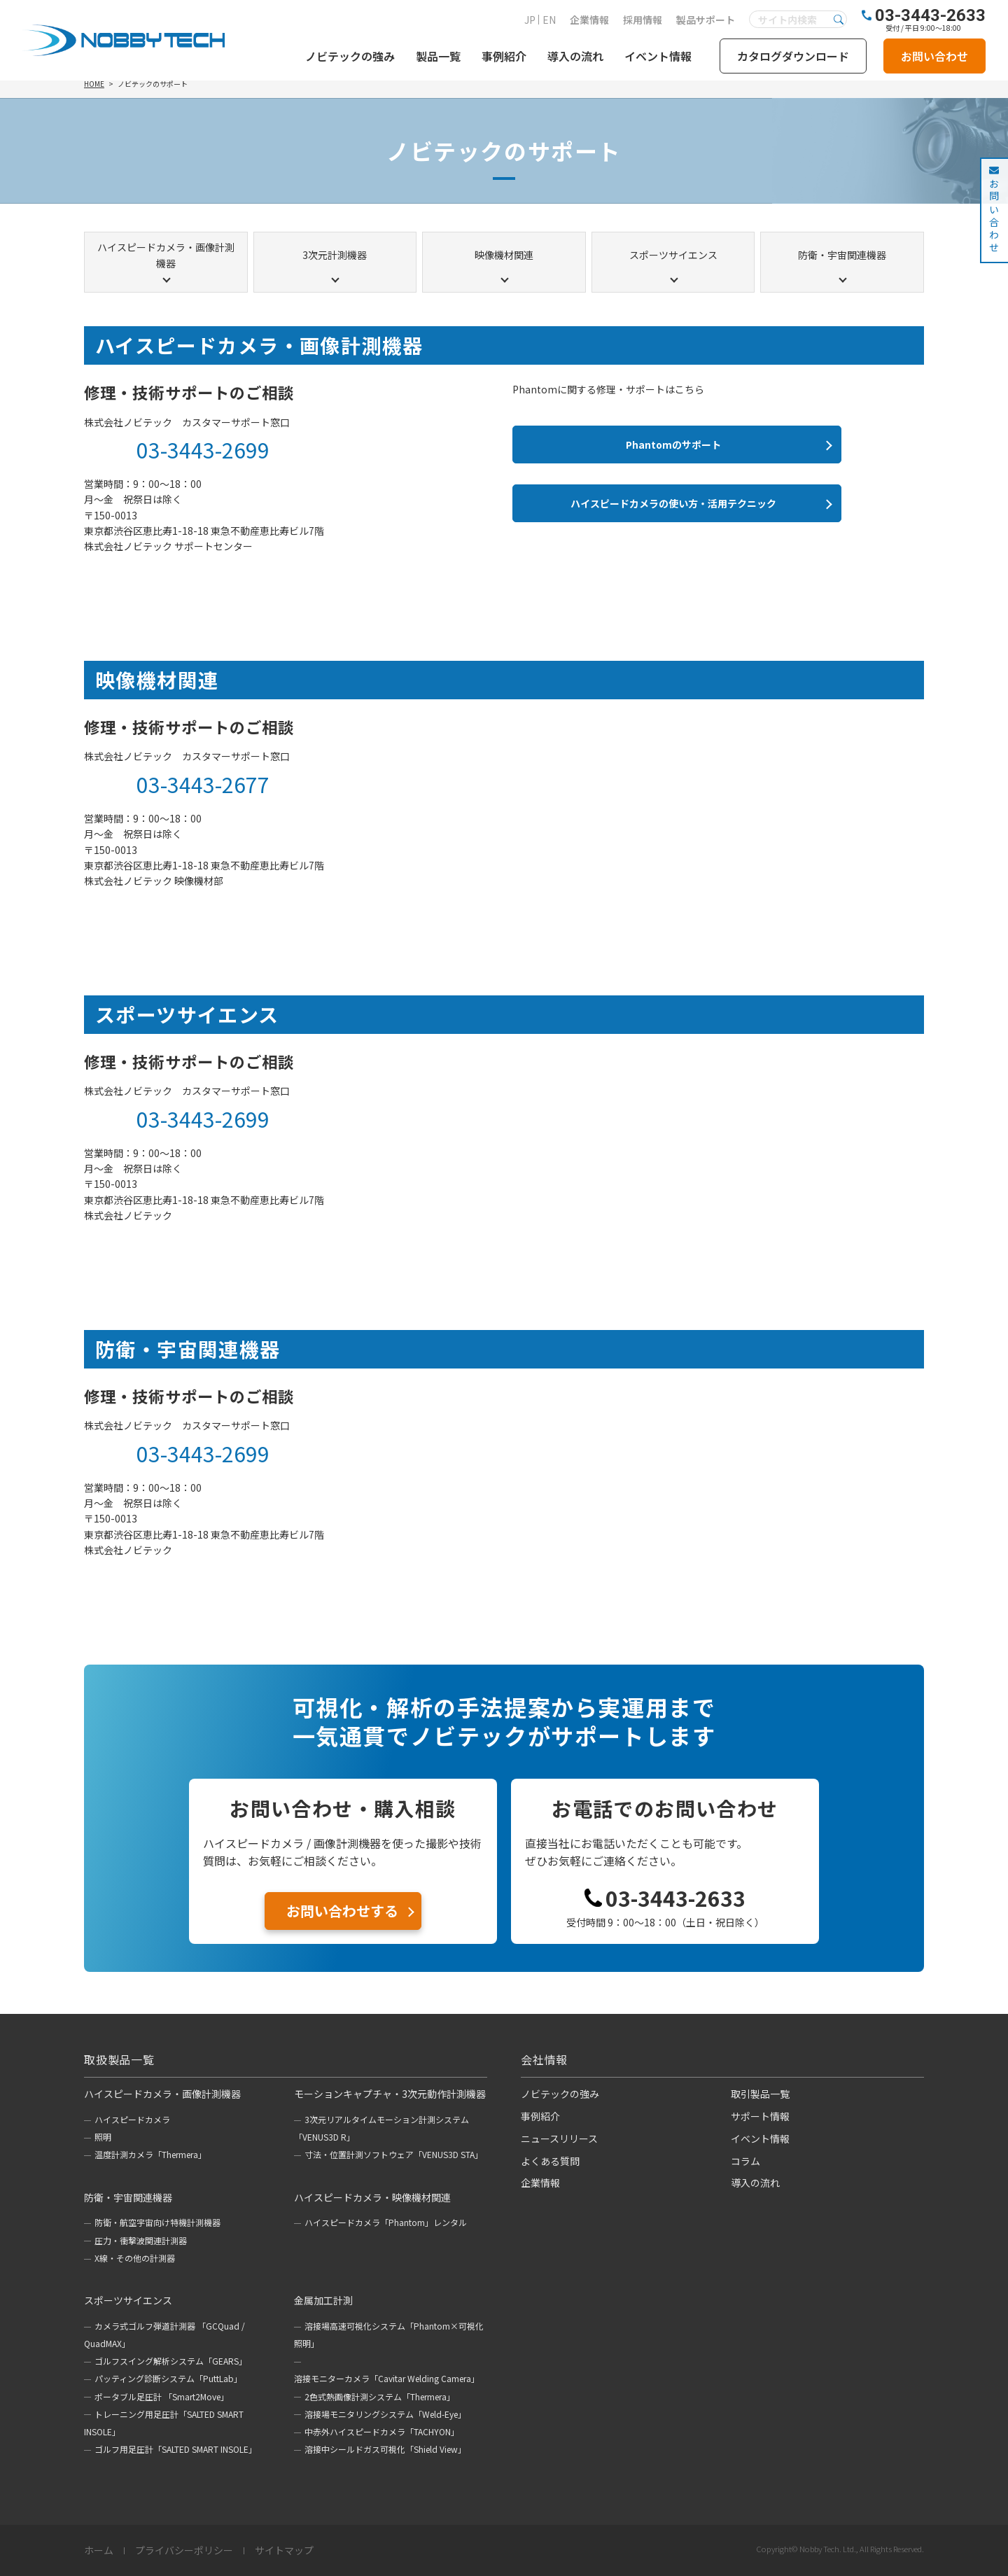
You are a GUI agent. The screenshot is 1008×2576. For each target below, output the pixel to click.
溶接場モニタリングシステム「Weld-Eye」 (385, 2414)
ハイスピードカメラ (132, 2119)
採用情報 (642, 20)
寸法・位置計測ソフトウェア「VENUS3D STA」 (393, 2154)
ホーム (98, 2550)
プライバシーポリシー (184, 2550)
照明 (102, 2137)
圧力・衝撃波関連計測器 (140, 2240)
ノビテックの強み (350, 56)
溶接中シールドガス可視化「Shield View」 (385, 2449)
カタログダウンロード (793, 56)
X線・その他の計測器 (134, 2258)
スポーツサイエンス (673, 255)
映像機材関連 (504, 255)
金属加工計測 (323, 2300)
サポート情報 (760, 2116)
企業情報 (589, 20)
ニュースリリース (559, 2139)
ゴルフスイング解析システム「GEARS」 (170, 2361)
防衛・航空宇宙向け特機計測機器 (157, 2222)
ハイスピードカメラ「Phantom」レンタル (385, 2222)
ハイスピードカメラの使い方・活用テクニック (673, 503)
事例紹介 (504, 56)
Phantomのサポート (673, 444)
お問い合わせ (934, 56)
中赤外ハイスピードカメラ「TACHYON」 (381, 2431)
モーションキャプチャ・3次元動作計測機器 (390, 2094)
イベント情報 (658, 56)
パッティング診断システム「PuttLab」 (168, 2378)
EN (549, 20)
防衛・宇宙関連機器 (842, 255)
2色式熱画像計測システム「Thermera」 (379, 2396)
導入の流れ (575, 56)
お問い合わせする (342, 1910)
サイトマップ (284, 2550)
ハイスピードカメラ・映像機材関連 (372, 2197)
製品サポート (705, 20)
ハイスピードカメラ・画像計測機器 (165, 255)
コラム (745, 2161)
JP (530, 20)
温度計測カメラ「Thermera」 (150, 2154)
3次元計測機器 (334, 255)
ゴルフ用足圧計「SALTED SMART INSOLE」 (175, 2449)
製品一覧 (438, 56)
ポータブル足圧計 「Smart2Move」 (161, 2396)
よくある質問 (550, 2161)
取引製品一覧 (760, 2094)
